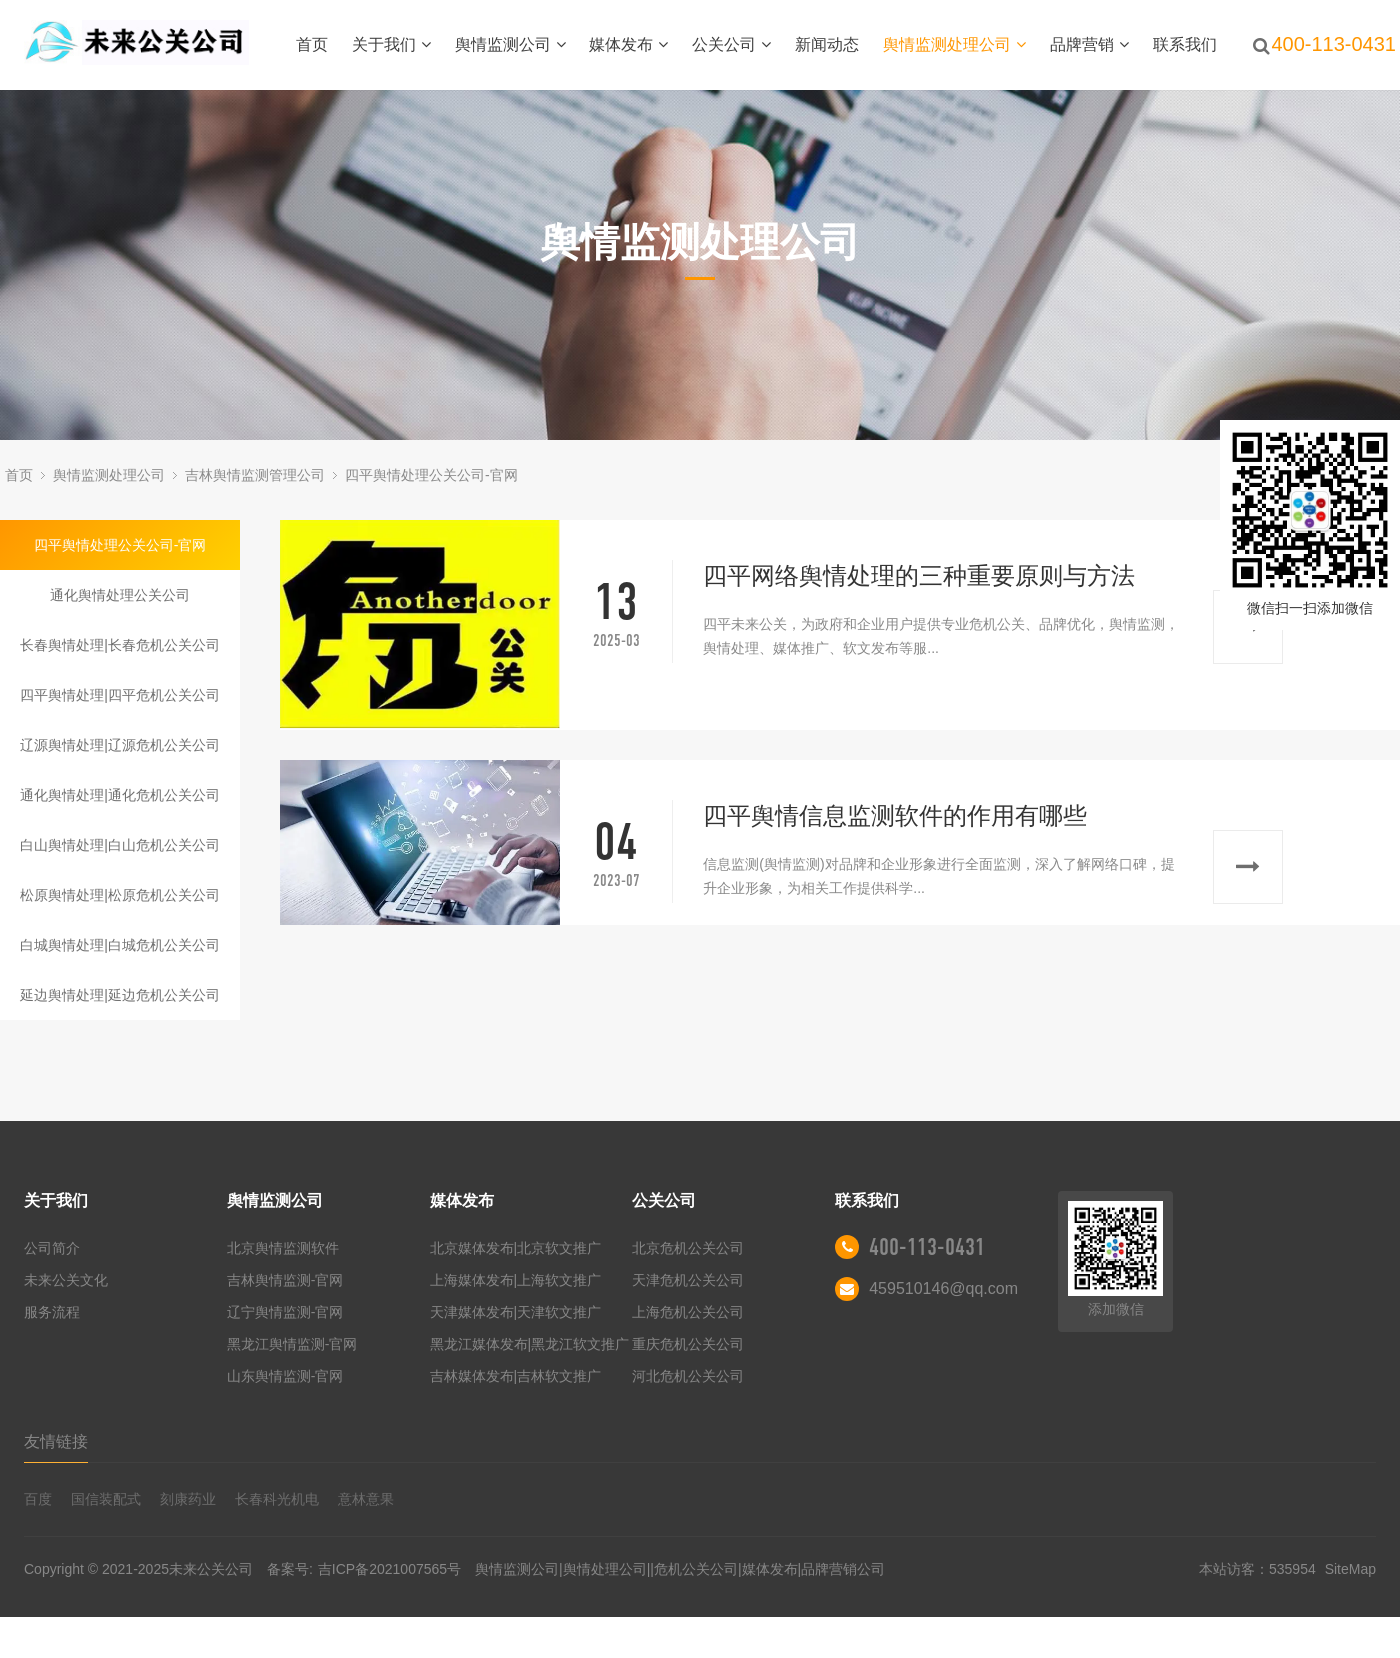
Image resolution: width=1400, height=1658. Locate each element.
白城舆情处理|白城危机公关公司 (120, 945)
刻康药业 (188, 1499)
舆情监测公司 (510, 44)
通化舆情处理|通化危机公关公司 (120, 795)
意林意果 (366, 1499)
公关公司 (731, 44)
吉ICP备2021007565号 (389, 1569)
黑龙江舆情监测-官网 (292, 1344)
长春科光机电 (277, 1499)
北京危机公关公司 (688, 1248)
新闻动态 (827, 44)
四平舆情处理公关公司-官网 (431, 475)
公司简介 (52, 1248)
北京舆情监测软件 (283, 1248)
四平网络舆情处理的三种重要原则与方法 (919, 575)
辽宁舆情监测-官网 (285, 1312)
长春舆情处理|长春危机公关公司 (120, 645)
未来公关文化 (66, 1280)
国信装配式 (106, 1499)
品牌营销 (1089, 44)
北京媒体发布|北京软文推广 (516, 1248)
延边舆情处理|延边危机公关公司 (120, 995)
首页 (312, 44)
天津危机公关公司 (688, 1280)
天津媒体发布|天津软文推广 (516, 1312)
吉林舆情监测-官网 (285, 1280)
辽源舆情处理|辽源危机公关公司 (120, 745)
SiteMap (1350, 1569)
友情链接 (56, 1441)
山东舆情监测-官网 (285, 1376)
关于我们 (391, 44)
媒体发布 (628, 44)
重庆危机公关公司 (688, 1344)
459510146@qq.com (943, 1288)
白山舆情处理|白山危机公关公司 (120, 845)
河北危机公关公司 (688, 1376)
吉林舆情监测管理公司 (255, 475)
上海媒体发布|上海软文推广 (516, 1280)
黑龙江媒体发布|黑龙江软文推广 (530, 1344)
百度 (38, 1499)
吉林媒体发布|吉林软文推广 (516, 1376)
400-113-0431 (927, 1247)
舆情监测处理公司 (954, 44)
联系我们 (1185, 44)
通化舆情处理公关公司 (120, 595)
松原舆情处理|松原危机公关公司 (120, 895)
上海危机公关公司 (688, 1312)
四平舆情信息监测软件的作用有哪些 (895, 815)
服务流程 (52, 1312)
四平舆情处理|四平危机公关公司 (120, 695)
